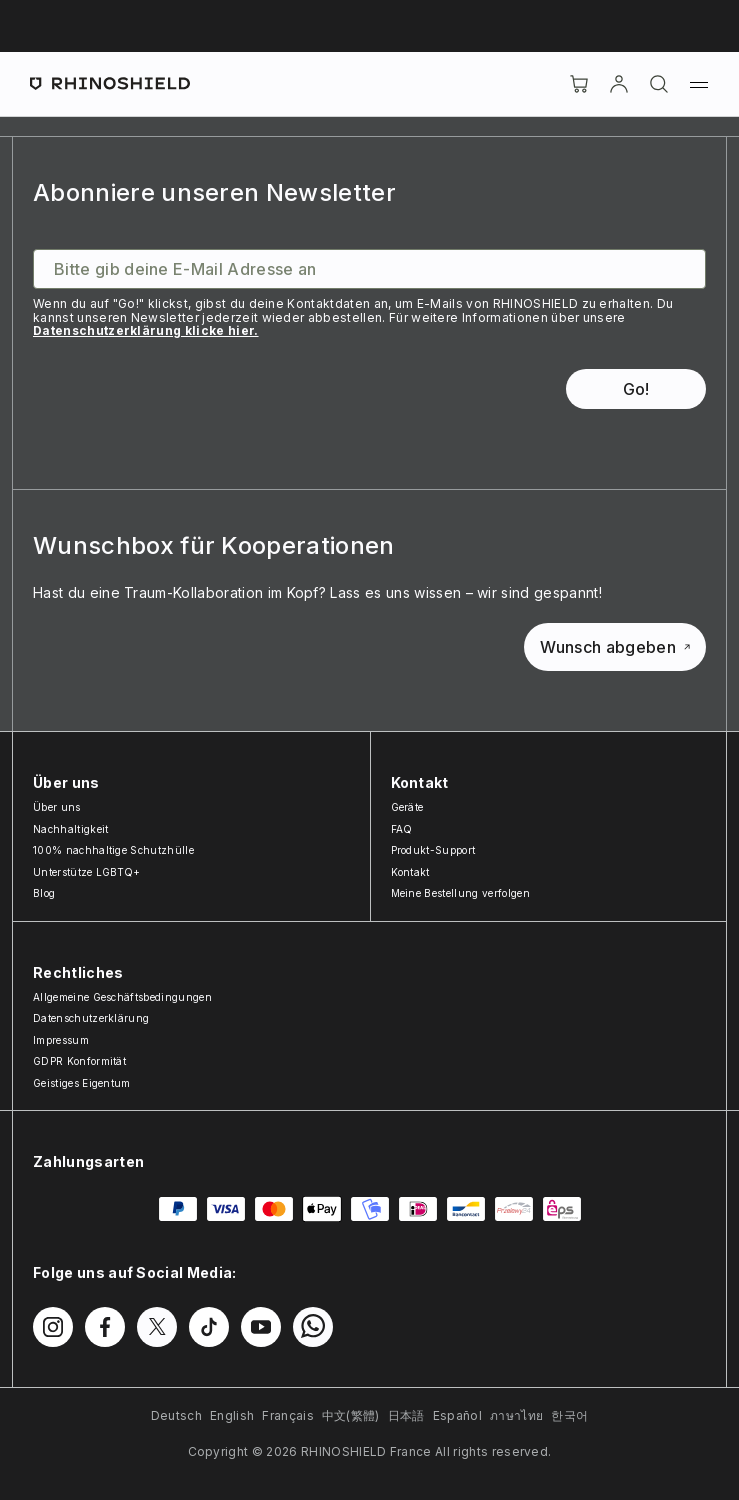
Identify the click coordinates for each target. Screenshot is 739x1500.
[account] (619, 84)
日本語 (406, 1415)
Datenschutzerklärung (91, 1018)
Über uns (57, 807)
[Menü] (699, 84)
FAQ (402, 829)
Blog (44, 893)
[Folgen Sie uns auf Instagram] (53, 1327)
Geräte (407, 807)
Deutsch (176, 1415)
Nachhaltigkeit (70, 829)
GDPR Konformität (79, 1061)
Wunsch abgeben (615, 647)
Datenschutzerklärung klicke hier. (146, 330)
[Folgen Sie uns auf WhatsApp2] (313, 1327)
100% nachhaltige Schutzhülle (113, 850)
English (232, 1415)
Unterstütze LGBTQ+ (87, 872)
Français (288, 1415)
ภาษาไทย (516, 1415)
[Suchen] (659, 84)
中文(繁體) (351, 1415)
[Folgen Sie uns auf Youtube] (261, 1327)
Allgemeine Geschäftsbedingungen (122, 997)
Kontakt (410, 872)
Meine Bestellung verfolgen (460, 893)
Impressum (61, 1040)
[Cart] (579, 84)
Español (457, 1415)
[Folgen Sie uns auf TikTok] (209, 1327)
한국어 (569, 1415)
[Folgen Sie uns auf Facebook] (105, 1327)
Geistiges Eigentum (82, 1083)
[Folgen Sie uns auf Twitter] (157, 1327)
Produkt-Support (433, 850)
